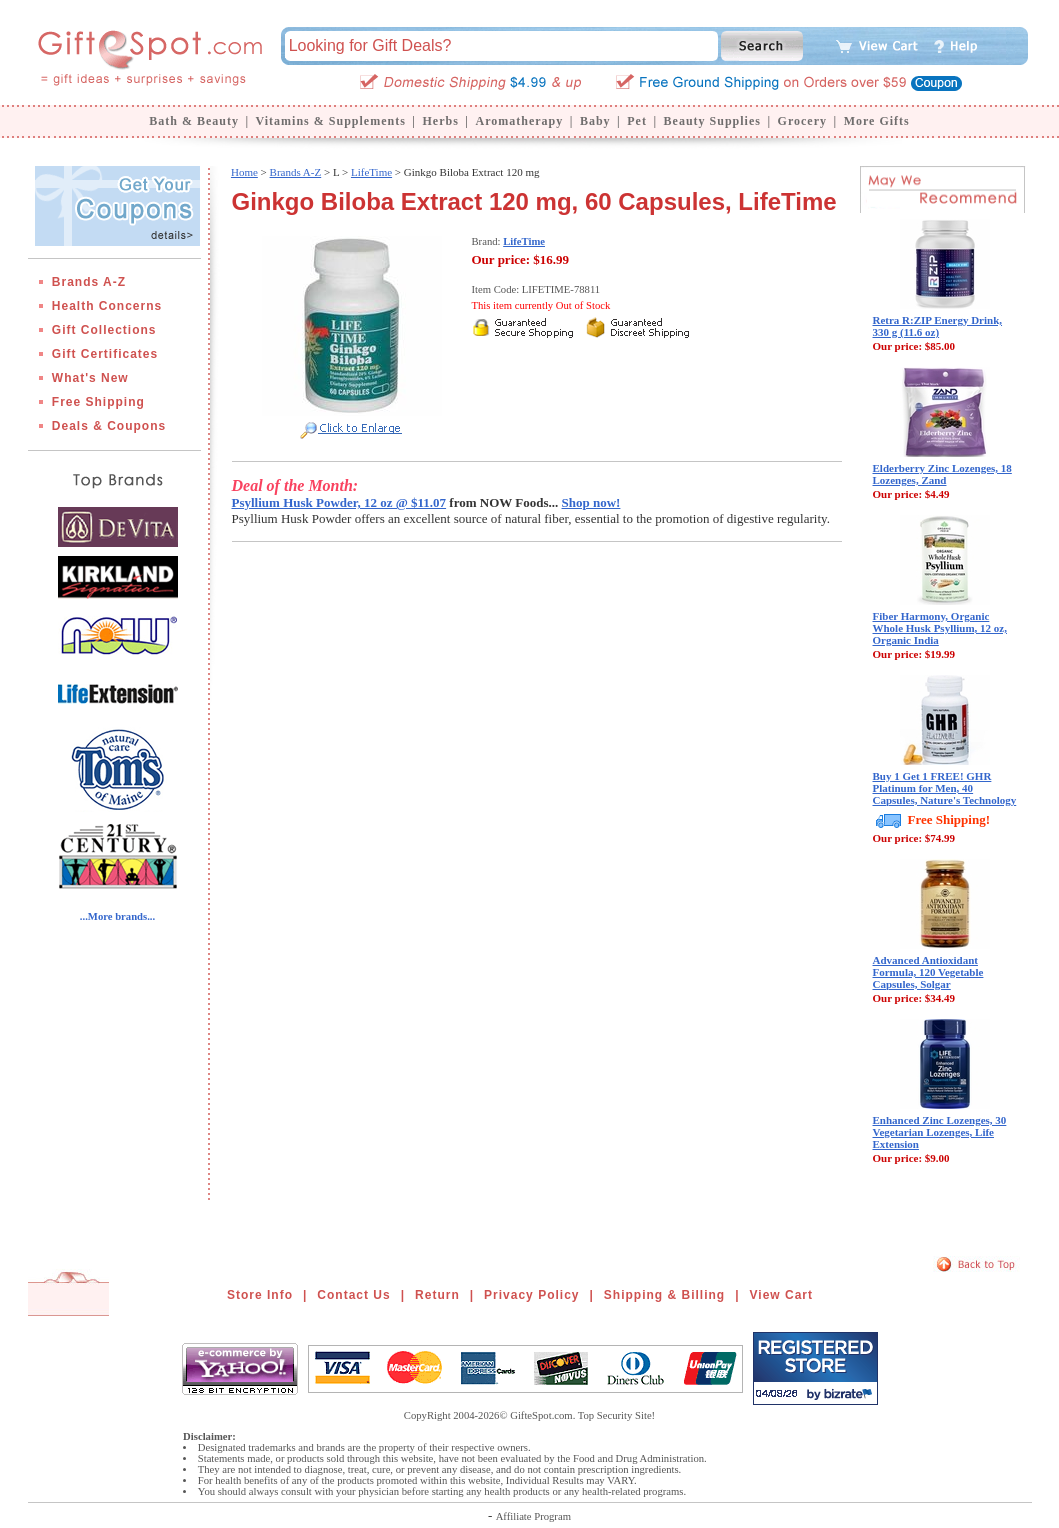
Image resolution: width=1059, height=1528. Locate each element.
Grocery (802, 121)
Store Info (260, 1295)
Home (244, 172)
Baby (595, 121)
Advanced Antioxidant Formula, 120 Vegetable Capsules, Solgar (928, 972)
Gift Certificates (105, 354)
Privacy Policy (531, 1295)
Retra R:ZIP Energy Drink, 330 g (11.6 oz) (938, 326)
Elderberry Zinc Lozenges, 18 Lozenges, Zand (942, 474)
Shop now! (591, 502)
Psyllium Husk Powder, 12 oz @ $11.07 (339, 502)
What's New (90, 378)
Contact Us (353, 1295)
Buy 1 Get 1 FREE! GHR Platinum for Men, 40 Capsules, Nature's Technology (945, 788)
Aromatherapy (519, 121)
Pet (637, 121)
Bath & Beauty (194, 121)
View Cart (781, 1295)
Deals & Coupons (109, 426)
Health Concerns (107, 306)
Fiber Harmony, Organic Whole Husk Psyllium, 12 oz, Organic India (940, 628)
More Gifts (877, 121)
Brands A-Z (89, 282)
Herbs (440, 121)
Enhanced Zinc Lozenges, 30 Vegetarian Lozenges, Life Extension (940, 1132)
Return (437, 1295)
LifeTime (371, 172)
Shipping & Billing (664, 1295)
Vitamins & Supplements (331, 121)
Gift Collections (104, 330)
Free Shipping (98, 402)
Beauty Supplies (712, 121)
